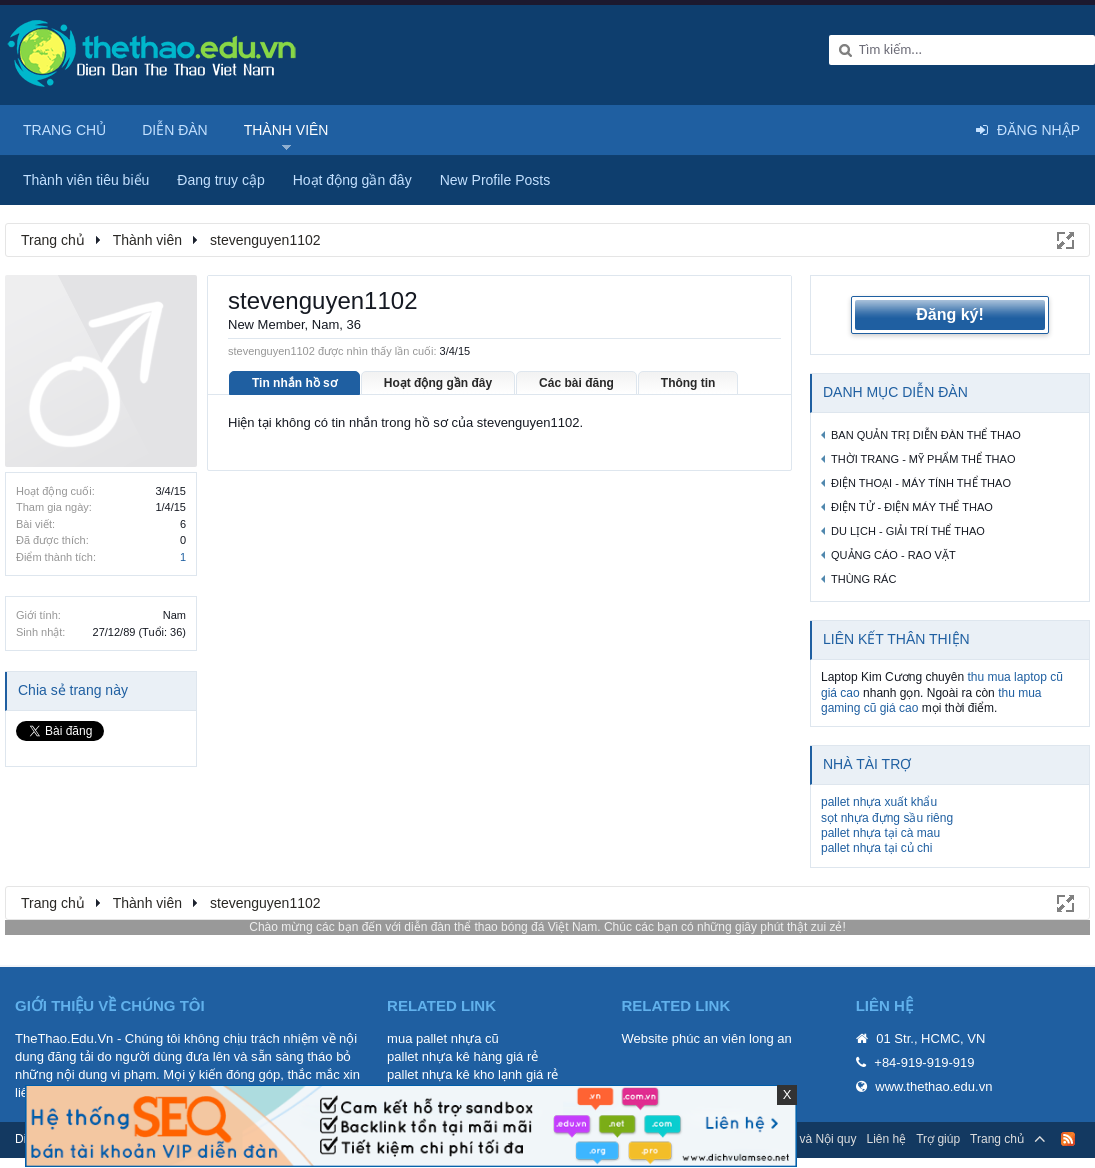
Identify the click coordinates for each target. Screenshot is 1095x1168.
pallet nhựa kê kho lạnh (454, 1074)
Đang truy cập (220, 180)
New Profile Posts (495, 180)
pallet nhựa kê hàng (444, 1056)
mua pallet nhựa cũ (443, 1038)
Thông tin (688, 383)
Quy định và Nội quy (802, 1139)
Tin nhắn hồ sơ (294, 383)
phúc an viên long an (732, 1038)
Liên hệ (886, 1139)
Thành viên (286, 130)
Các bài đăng (576, 383)
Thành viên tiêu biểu (86, 180)
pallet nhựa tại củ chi (876, 848)
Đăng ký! (950, 314)
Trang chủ (64, 130)
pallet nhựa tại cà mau (880, 833)
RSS (1068, 1139)
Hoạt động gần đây (438, 383)
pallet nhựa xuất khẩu (879, 802)
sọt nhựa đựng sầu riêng (887, 818)
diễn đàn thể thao (450, 927)
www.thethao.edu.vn (933, 1086)
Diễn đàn (175, 130)
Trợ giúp (938, 1139)
